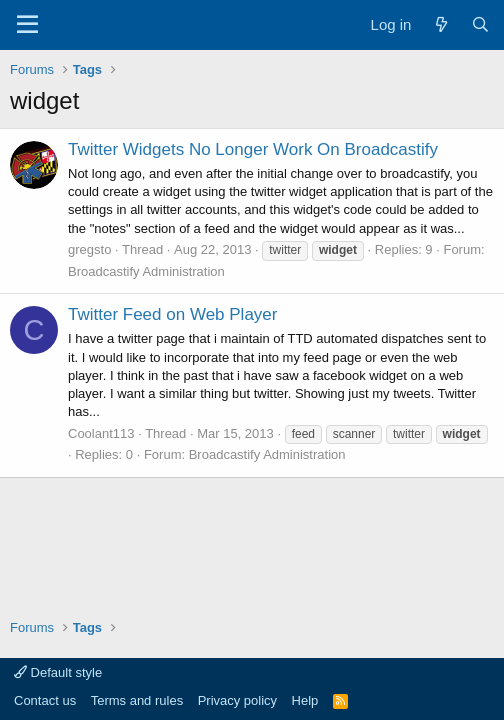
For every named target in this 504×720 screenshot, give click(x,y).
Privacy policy (237, 700)
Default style (58, 672)
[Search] (480, 24)
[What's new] (440, 24)
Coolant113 (101, 433)
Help (305, 700)
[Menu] (27, 25)
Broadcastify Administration (146, 271)
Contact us (45, 700)
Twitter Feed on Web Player (172, 314)
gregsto (89, 249)
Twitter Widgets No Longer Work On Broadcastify (253, 149)
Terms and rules (137, 700)
